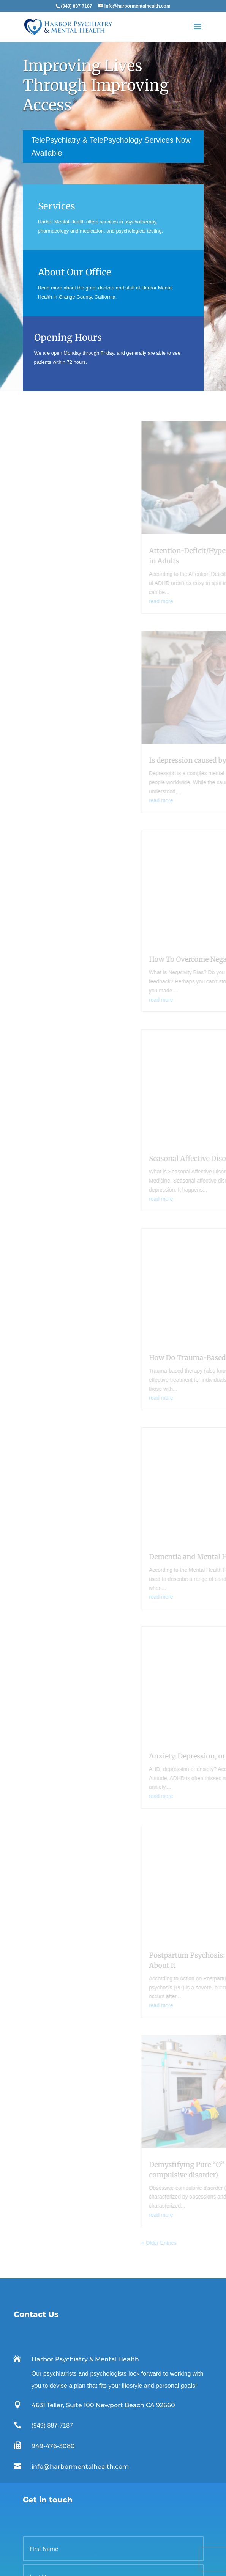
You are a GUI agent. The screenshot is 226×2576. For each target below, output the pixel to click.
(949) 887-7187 (52, 1802)
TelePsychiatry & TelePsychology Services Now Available (111, 146)
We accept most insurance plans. (74, 2180)
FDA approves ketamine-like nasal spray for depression (88, 2515)
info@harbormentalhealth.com (80, 1843)
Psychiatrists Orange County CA (64, 2370)
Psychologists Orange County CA (65, 2379)
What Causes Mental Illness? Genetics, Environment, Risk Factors (101, 2486)
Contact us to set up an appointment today (84, 2290)
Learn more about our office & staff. (76, 2236)
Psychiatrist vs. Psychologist (56, 2501)
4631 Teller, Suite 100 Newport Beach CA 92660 (103, 1781)
